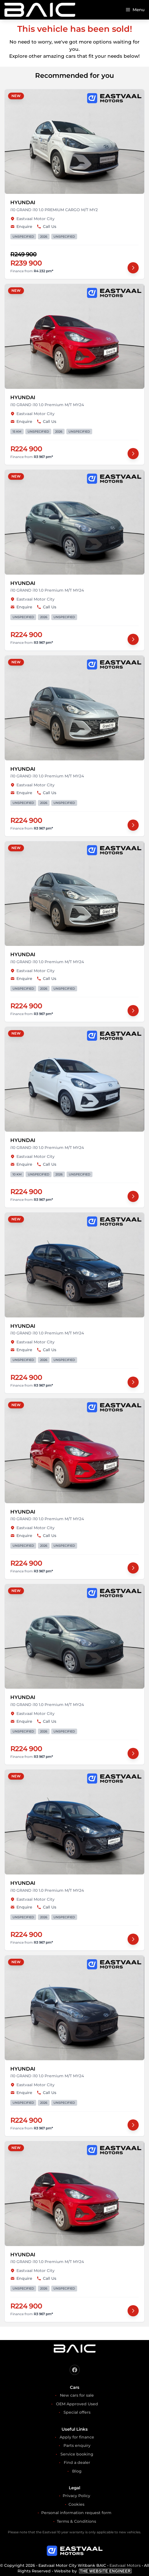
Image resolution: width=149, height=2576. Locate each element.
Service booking (76, 2454)
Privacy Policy (76, 2495)
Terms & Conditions (76, 2521)
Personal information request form (76, 2512)
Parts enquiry (77, 2445)
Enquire (21, 226)
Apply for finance (77, 2437)
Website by (93, 2570)
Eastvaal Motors (125, 2565)
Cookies (76, 2504)
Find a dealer (77, 2462)
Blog (77, 2471)
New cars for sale (77, 2395)
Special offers (77, 2412)
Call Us (46, 226)
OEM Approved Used (77, 2403)
